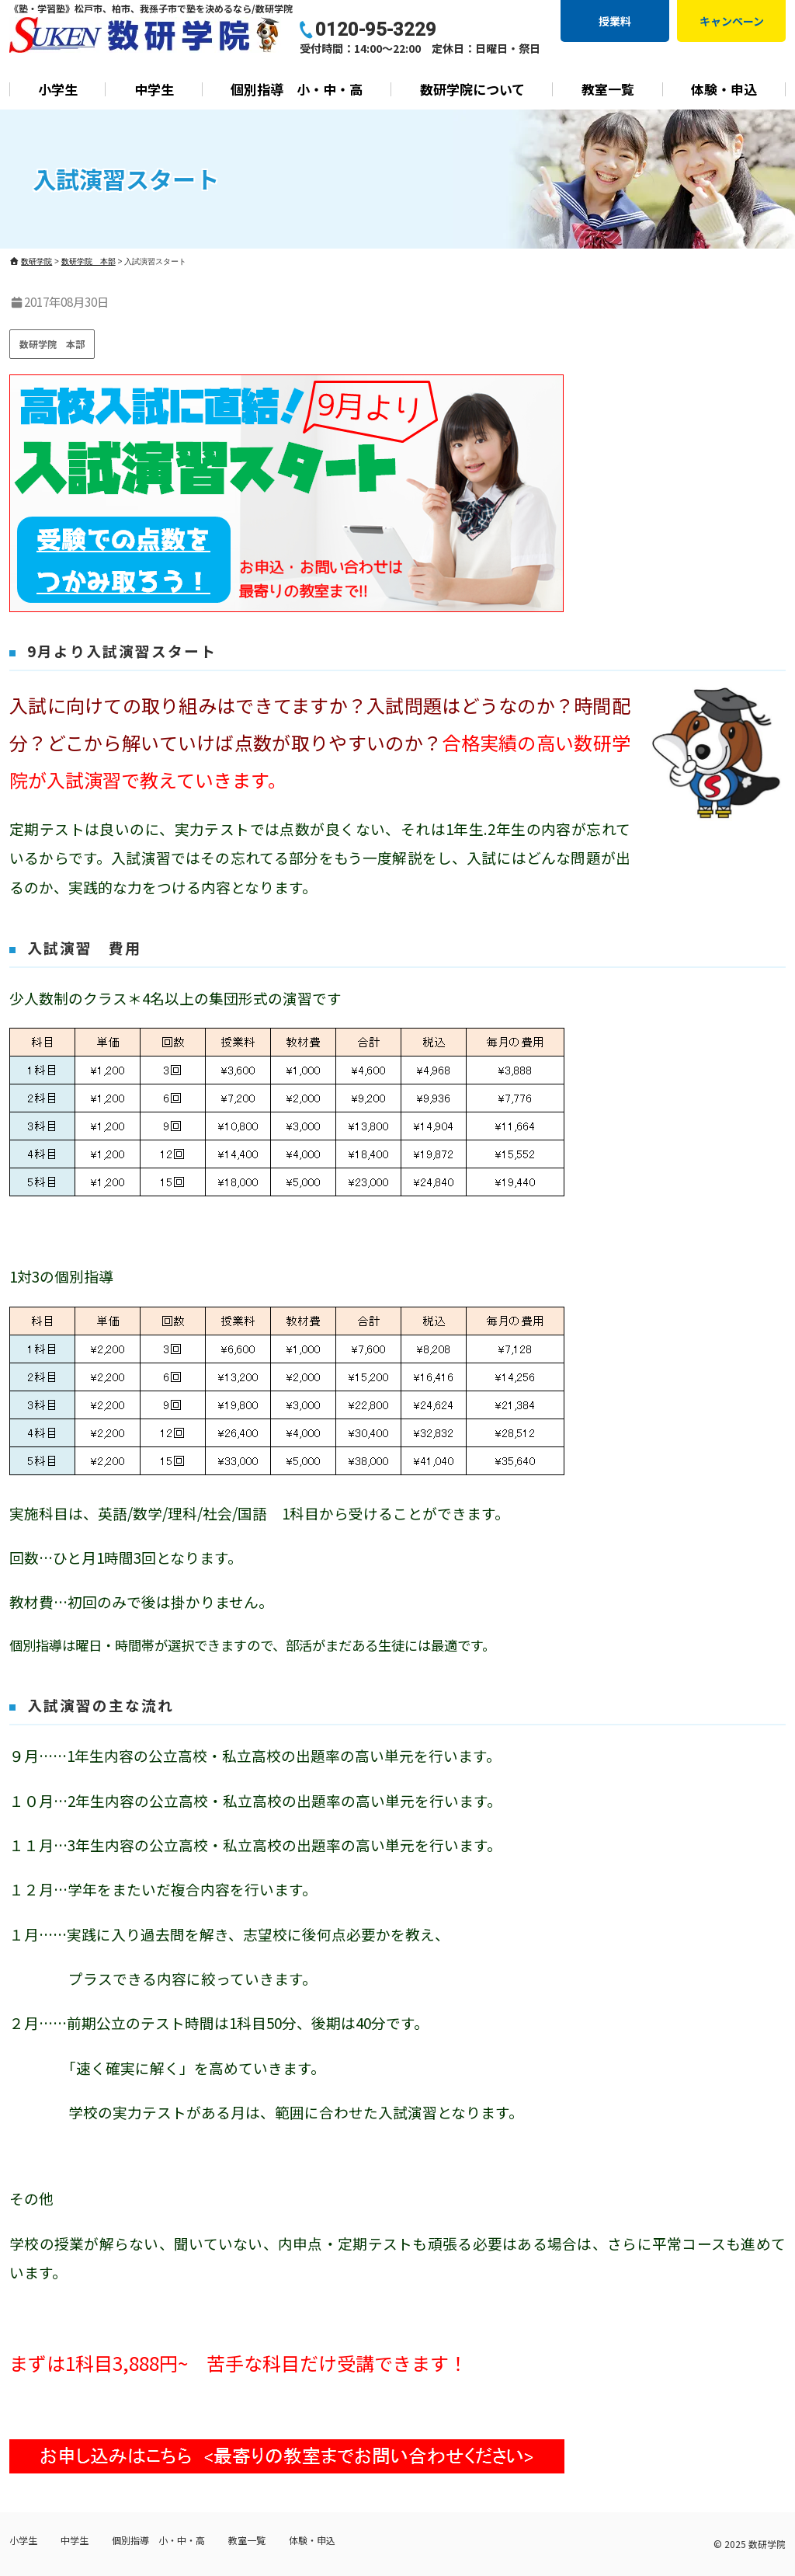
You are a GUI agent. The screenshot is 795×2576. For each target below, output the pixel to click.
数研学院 (767, 2543)
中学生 (154, 89)
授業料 (615, 21)
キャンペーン (732, 21)
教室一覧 (607, 89)
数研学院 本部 (52, 343)
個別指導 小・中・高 (297, 89)
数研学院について (472, 89)
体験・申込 (724, 89)
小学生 (58, 89)
